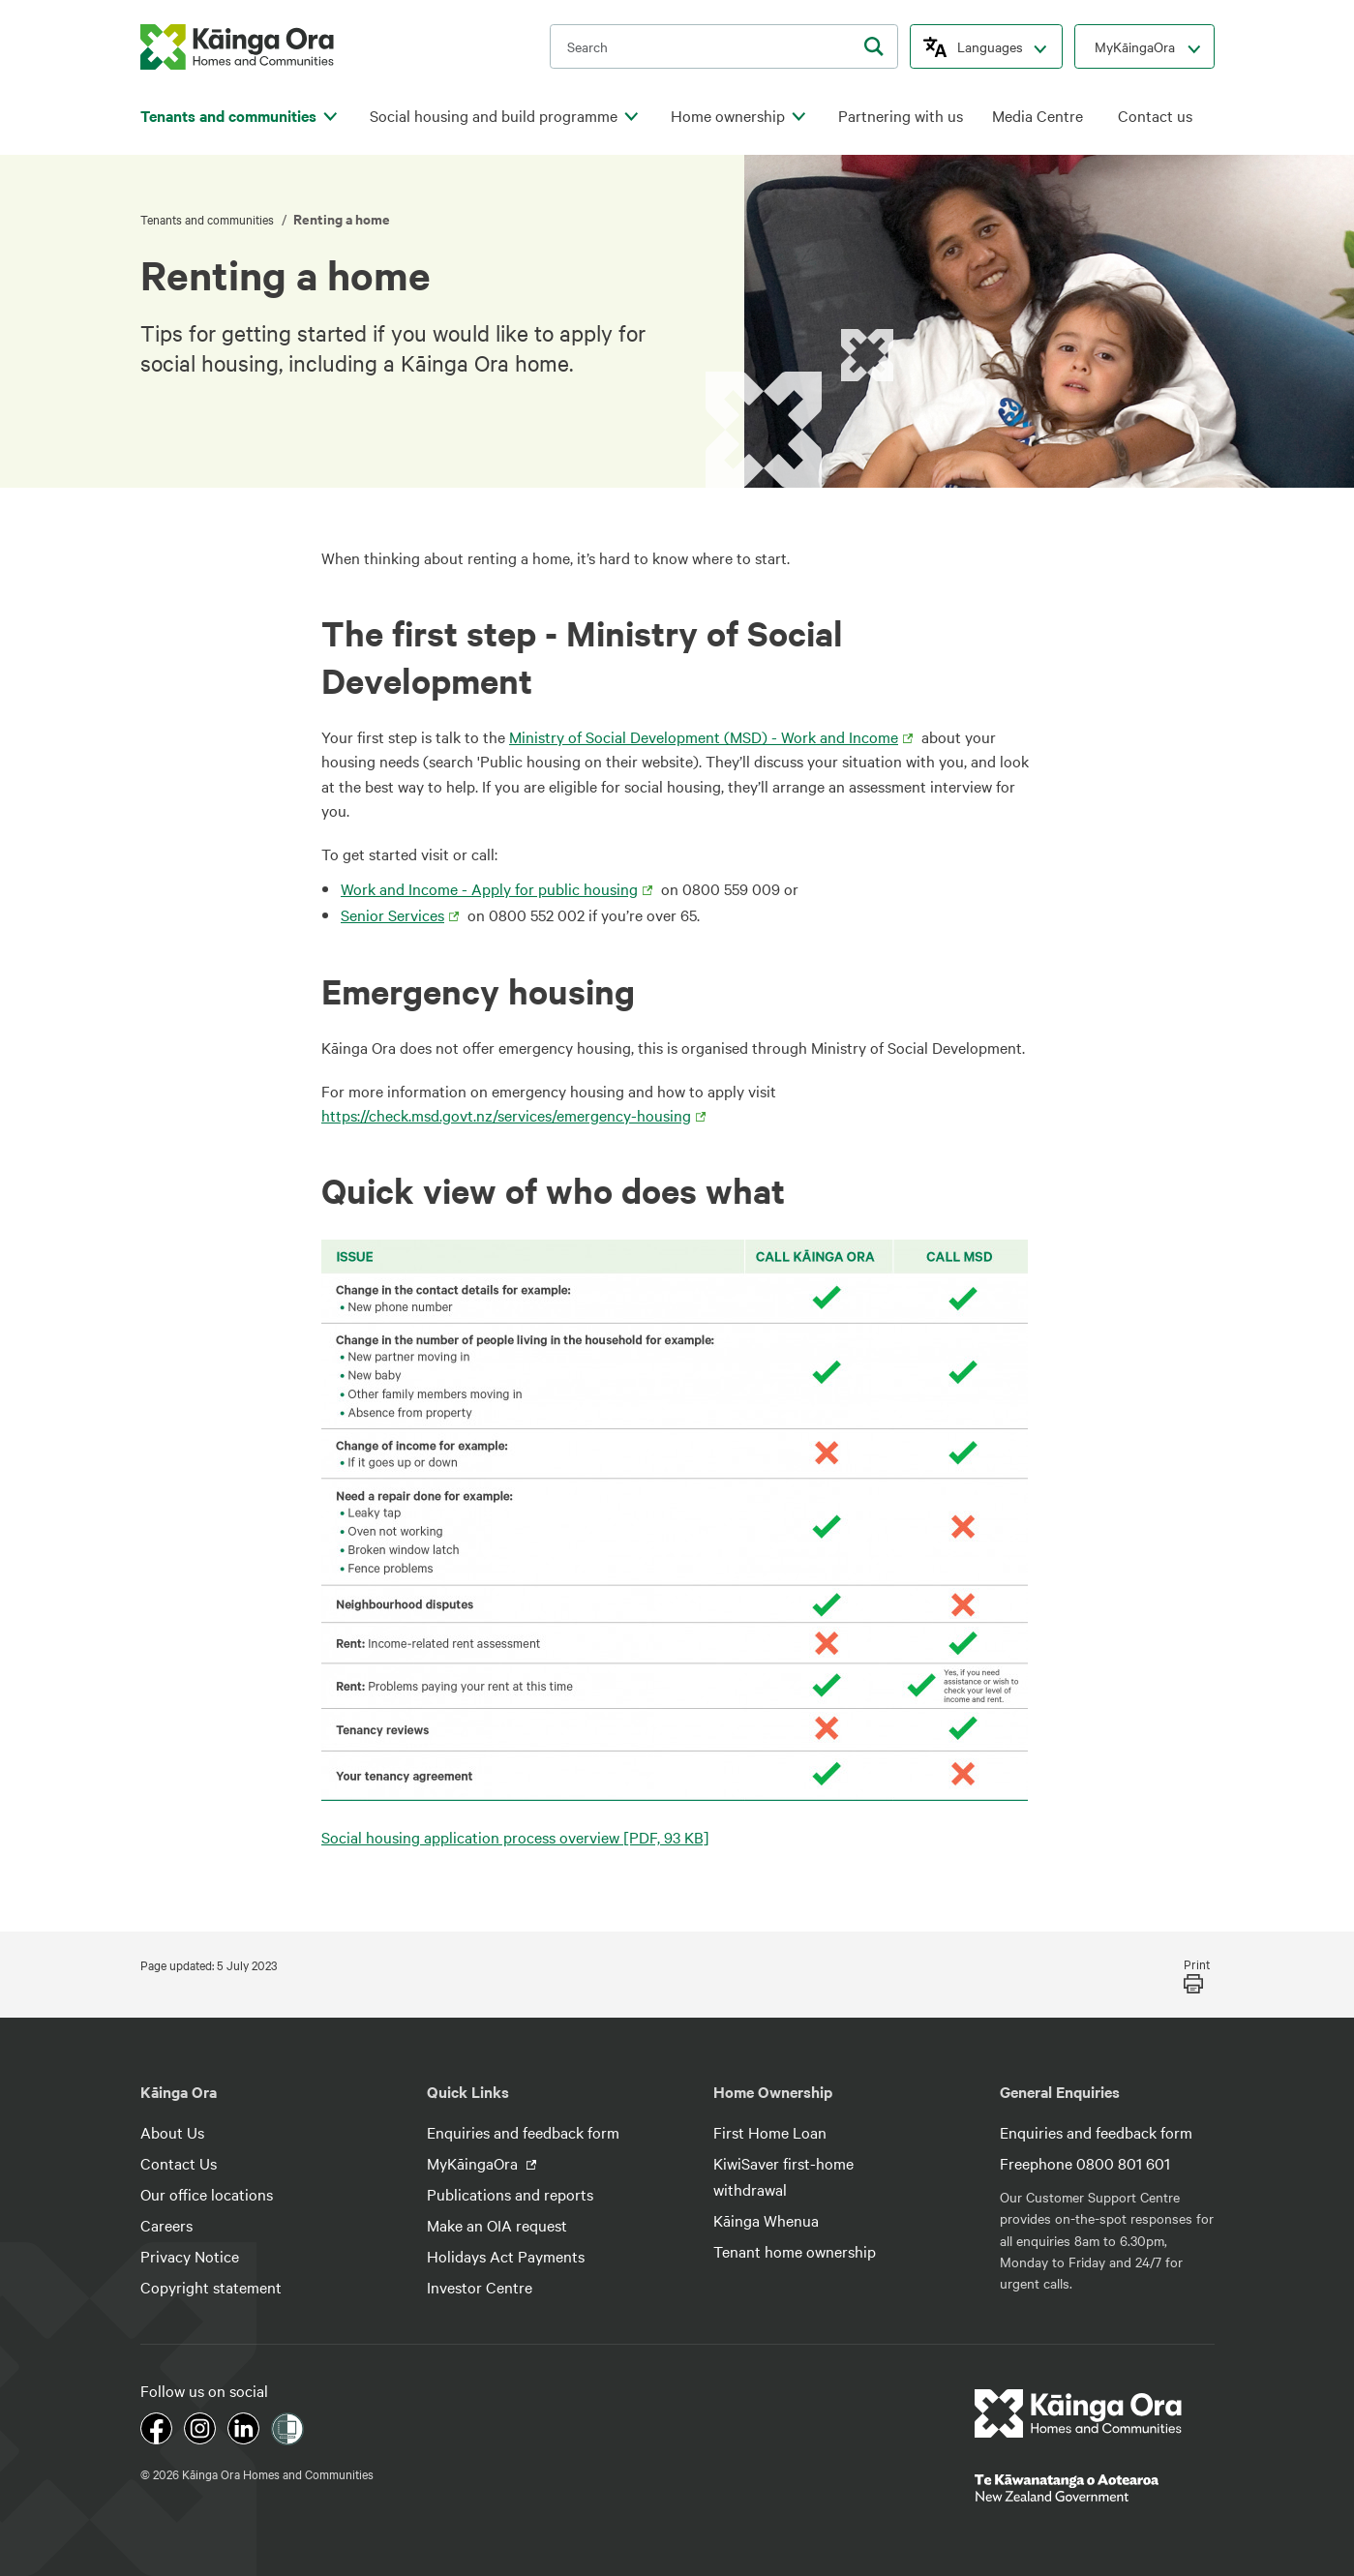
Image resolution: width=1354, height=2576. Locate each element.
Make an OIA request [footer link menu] (497, 2224)
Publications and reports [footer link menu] (510, 2193)
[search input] (724, 46)
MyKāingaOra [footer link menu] (474, 2162)
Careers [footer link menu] (166, 2224)
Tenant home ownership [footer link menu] (794, 2250)
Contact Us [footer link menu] (178, 2162)
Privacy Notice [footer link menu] (189, 2255)
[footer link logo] (1079, 2413)
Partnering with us (900, 115)
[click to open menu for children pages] (331, 117)
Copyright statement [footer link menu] (211, 2286)
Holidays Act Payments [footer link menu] (506, 2255)
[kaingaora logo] (237, 47)
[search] (874, 46)
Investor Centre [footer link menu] (479, 2286)
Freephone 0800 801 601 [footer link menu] (1085, 2162)
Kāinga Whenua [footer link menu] (766, 2220)
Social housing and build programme (493, 115)
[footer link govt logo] (1095, 2487)
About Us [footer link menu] (172, 2131)
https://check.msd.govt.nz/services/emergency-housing (506, 1114)
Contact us (1155, 115)
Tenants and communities (228, 115)
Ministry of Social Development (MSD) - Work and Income (703, 736)
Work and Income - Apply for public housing (489, 888)
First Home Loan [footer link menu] (770, 2131)
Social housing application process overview (515, 1836)
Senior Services (392, 914)
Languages (990, 46)
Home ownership (728, 115)
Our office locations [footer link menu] (206, 2193)
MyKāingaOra (1135, 46)
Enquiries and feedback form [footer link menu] (523, 2131)
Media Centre (1037, 115)
